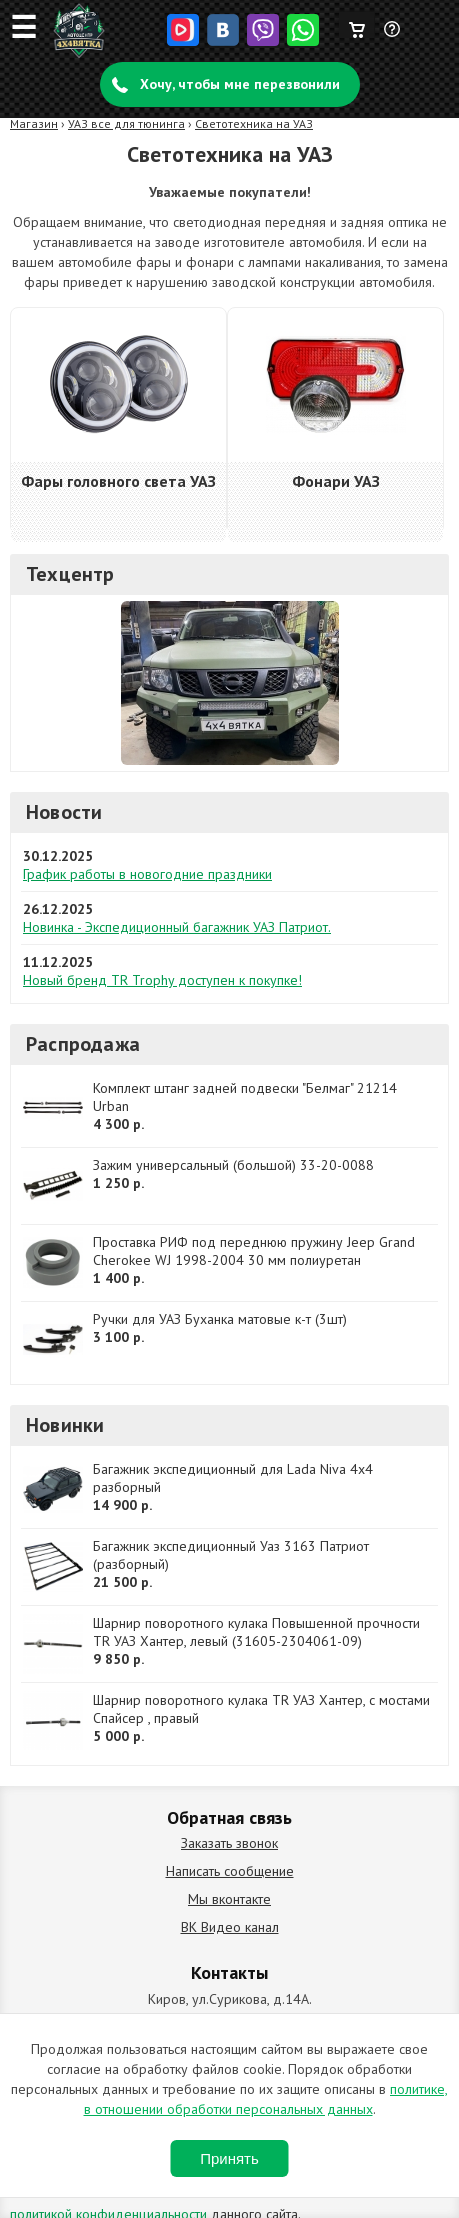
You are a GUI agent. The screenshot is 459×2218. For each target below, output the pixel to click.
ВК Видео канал (230, 1927)
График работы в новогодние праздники (147, 874)
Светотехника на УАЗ (254, 123)
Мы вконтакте (229, 1899)
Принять (229, 2158)
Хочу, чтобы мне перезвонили (240, 84)
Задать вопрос (393, 37)
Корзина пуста (356, 25)
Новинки (65, 1425)
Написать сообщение (230, 1871)
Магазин (34, 123)
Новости (64, 812)
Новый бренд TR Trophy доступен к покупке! (162, 980)
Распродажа (83, 1044)
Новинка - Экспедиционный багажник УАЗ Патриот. (177, 927)
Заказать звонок (229, 1843)
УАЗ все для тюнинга (126, 123)
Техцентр (70, 574)
